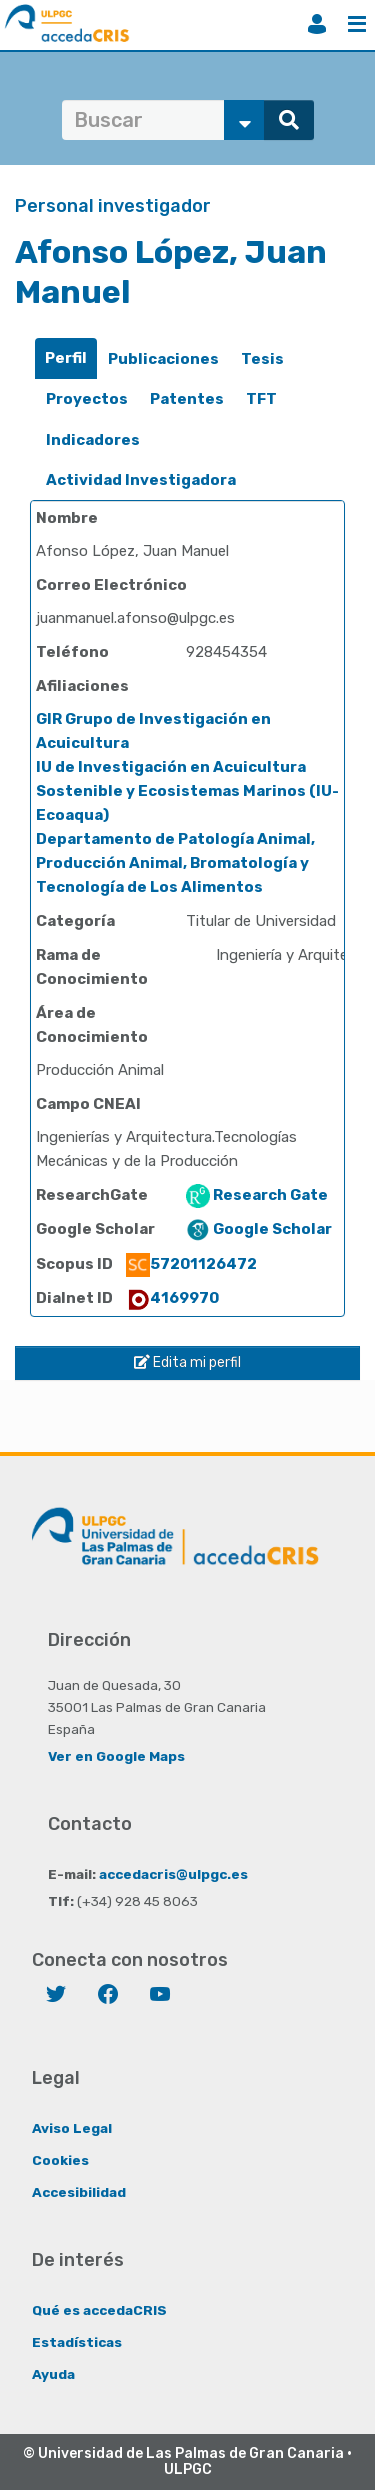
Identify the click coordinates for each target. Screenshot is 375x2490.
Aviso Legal (72, 2128)
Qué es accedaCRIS (99, 2310)
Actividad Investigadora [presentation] (141, 480)
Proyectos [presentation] (87, 399)
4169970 (172, 1298)
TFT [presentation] (261, 399)
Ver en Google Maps (116, 1756)
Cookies (60, 2160)
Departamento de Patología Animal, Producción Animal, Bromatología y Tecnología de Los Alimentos (175, 863)
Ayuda (53, 2374)
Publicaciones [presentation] (163, 359)
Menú (357, 24)
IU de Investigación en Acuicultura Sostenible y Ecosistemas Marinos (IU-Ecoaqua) (187, 791)
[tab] (66, 358)
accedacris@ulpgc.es (173, 1874)
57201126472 (191, 1264)
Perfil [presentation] (66, 358)
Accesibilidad (79, 2192)
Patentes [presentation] (187, 399)
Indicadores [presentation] (93, 440)
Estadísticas (77, 2342)
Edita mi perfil (187, 1362)
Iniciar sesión (317, 24)
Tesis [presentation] (262, 359)
